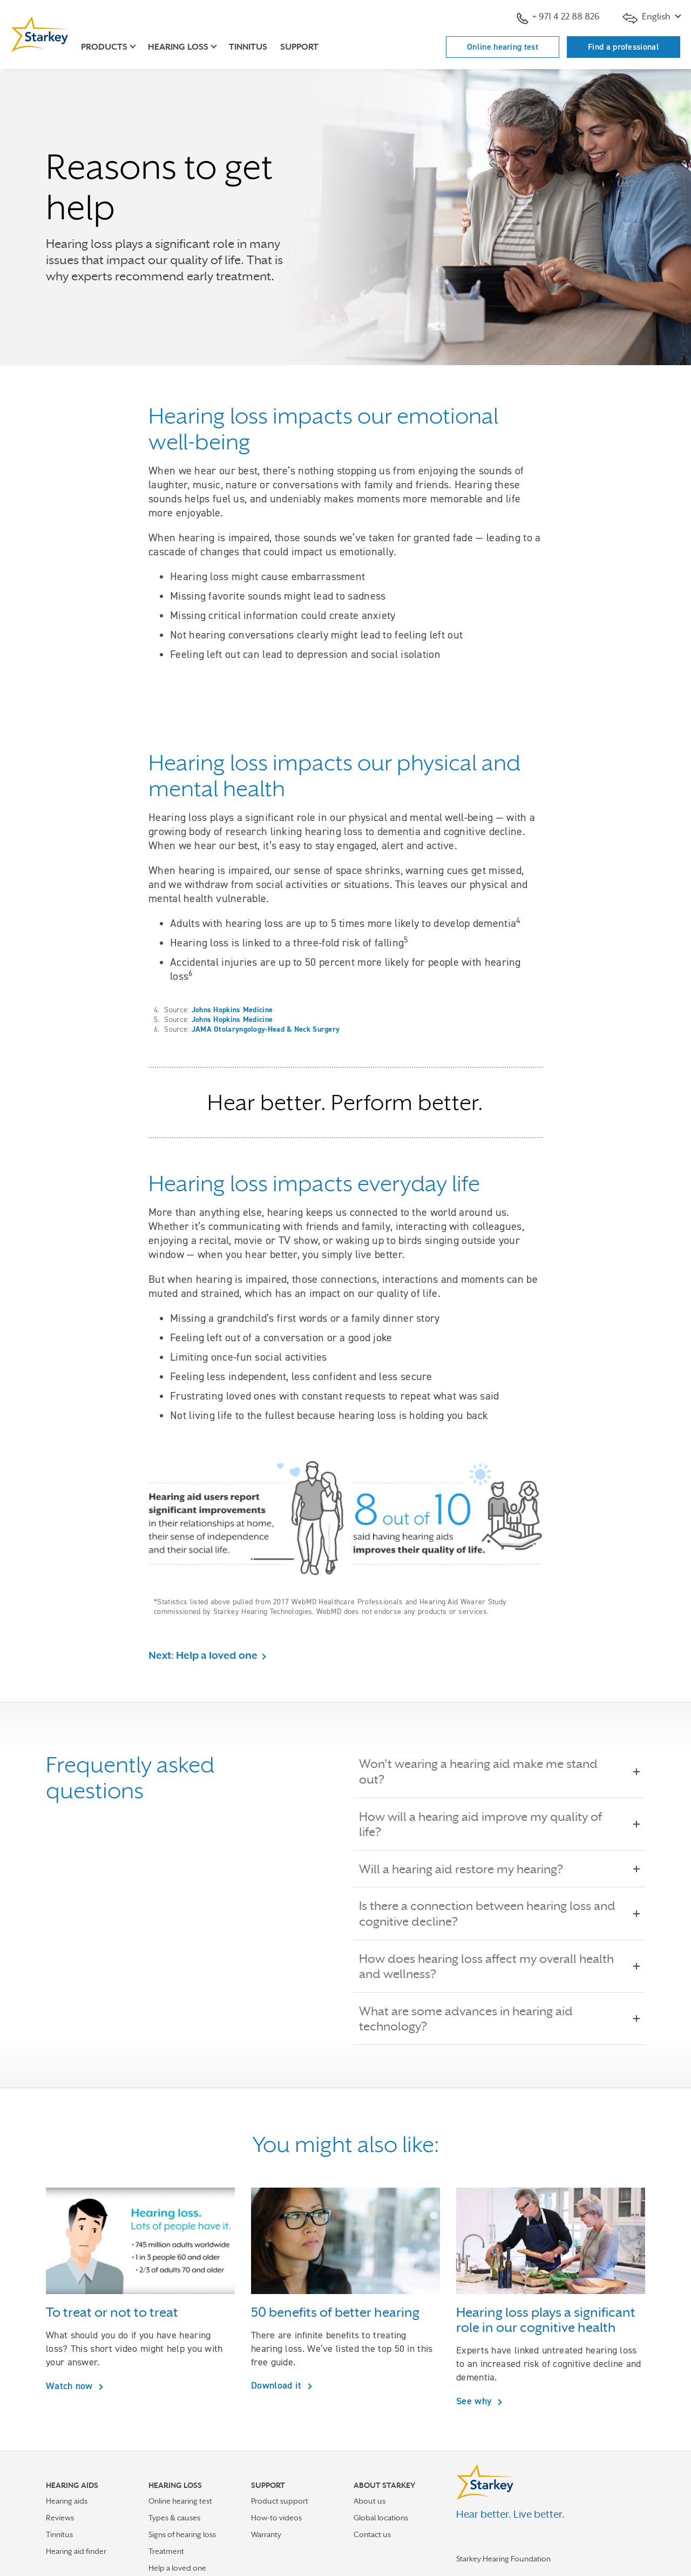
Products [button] (104, 47)
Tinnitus (248, 47)
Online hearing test (502, 46)
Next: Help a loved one (203, 1655)
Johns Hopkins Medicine (232, 1009)
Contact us (372, 2534)
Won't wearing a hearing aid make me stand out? (499, 1771)
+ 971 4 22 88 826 (558, 17)
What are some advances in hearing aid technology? (499, 2019)
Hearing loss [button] (178, 47)
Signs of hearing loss (182, 2534)
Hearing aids (66, 2501)
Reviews (60, 2517)
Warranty (266, 2534)
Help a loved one (177, 2568)
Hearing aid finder (76, 2551)
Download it (277, 2385)
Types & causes (174, 2517)
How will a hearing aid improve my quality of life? (499, 1824)
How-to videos (276, 2517)
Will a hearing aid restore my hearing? (468, 1869)
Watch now (71, 2385)
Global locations (381, 2517)
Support (299, 47)
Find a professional (623, 46)
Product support (279, 2501)
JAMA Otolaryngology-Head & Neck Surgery (266, 1029)
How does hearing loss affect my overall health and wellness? (499, 1966)
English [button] (647, 17)
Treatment (166, 2551)
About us (369, 2501)
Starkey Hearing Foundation (503, 2558)
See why (475, 2401)
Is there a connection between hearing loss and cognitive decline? (499, 1913)
